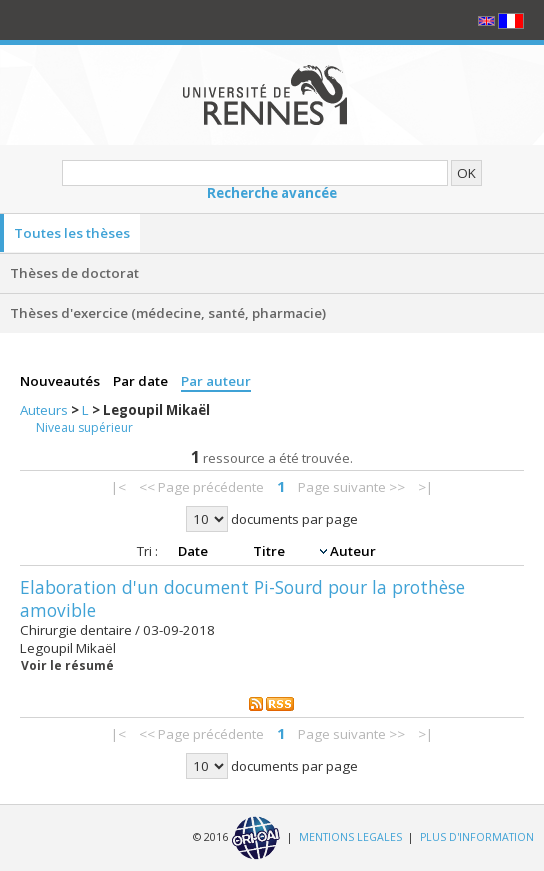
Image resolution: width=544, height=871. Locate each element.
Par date (142, 381)
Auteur (353, 551)
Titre (270, 551)
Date (194, 551)
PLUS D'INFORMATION (477, 837)
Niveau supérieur (84, 427)
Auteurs (45, 410)
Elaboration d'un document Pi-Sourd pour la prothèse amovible (242, 598)
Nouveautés (61, 381)
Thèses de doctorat (74, 273)
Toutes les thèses (72, 233)
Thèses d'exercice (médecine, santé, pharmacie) (168, 313)
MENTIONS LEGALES (350, 837)
